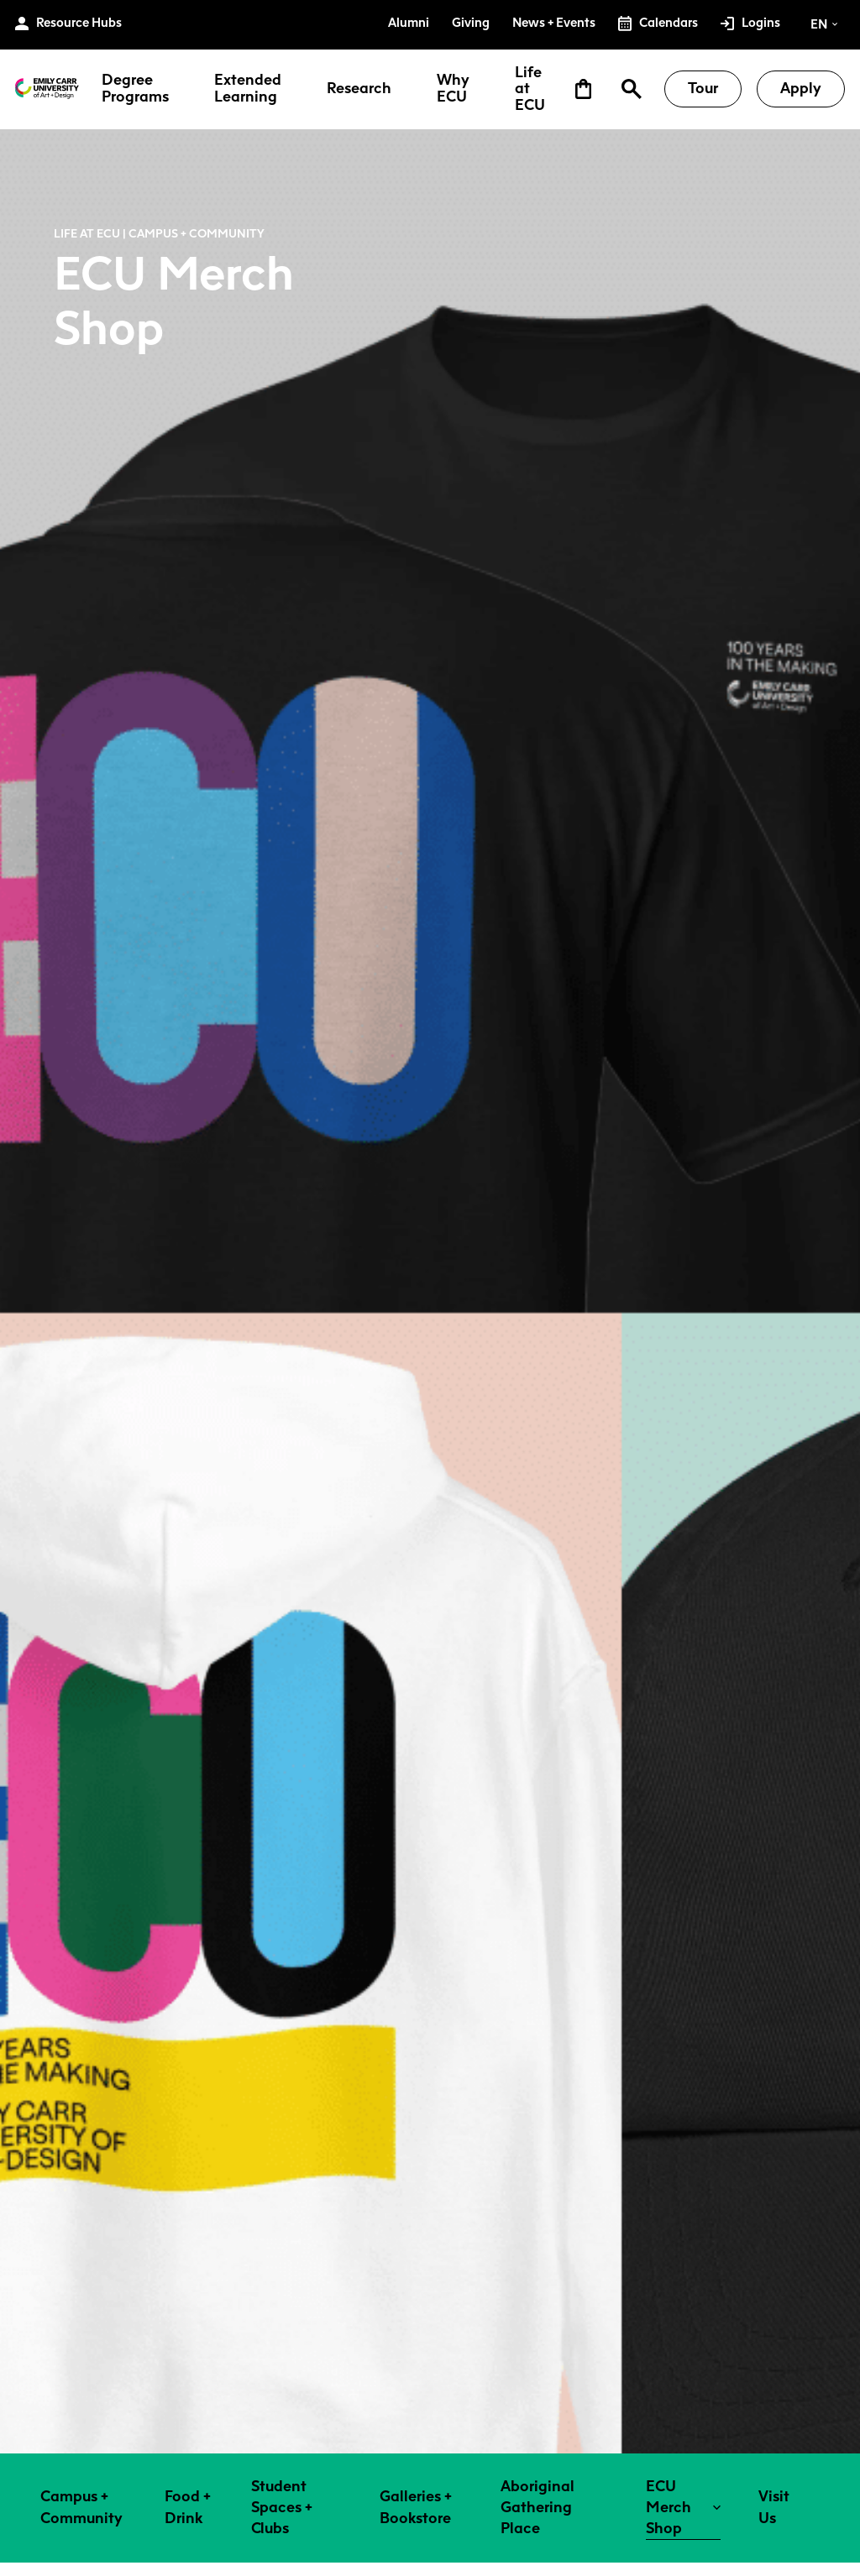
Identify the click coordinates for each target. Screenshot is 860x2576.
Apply (800, 88)
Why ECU (453, 89)
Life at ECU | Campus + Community (159, 233)
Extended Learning (247, 89)
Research (359, 89)
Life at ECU (530, 89)
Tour (703, 88)
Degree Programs (135, 89)
